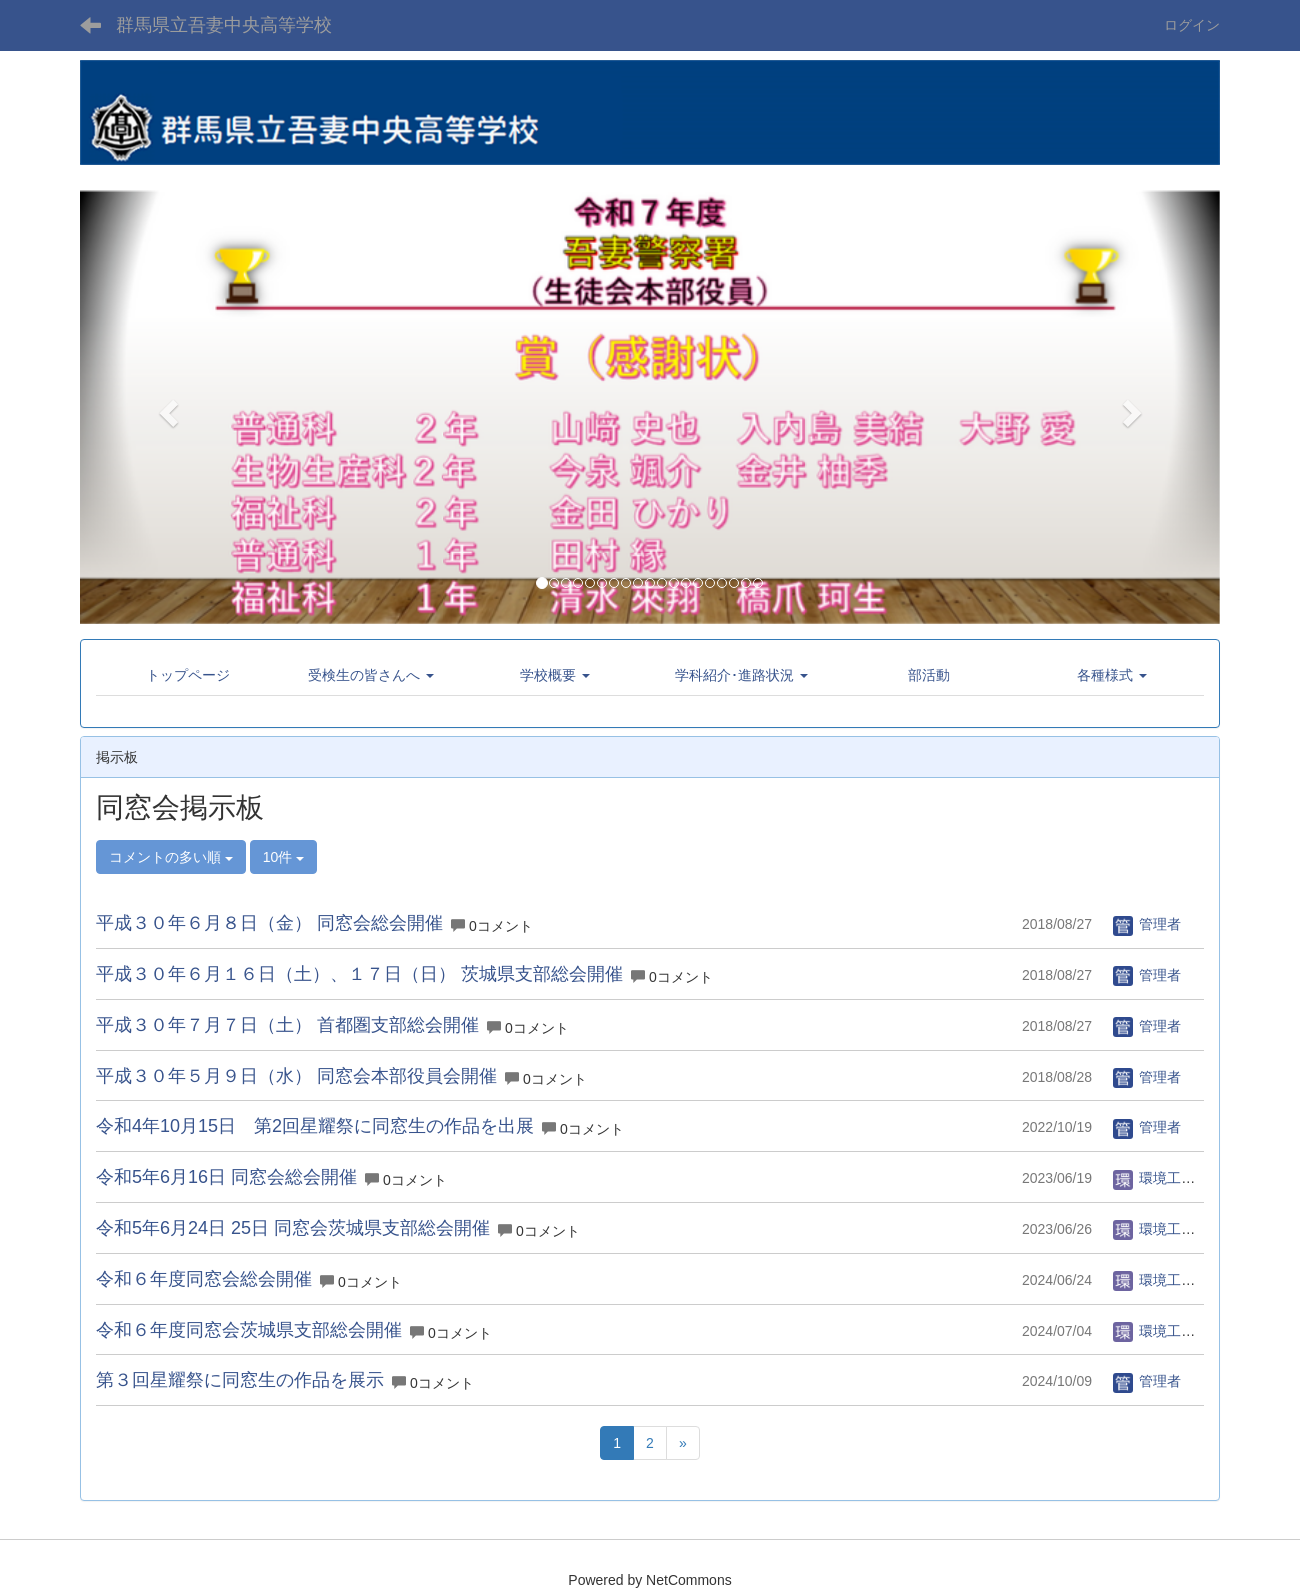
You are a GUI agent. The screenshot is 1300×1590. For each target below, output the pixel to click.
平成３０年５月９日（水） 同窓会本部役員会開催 (296, 1076)
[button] (165, 406)
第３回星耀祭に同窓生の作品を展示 (240, 1380)
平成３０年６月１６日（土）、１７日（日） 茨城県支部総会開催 (359, 974)
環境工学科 (1161, 1178)
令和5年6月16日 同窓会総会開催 (226, 1177)
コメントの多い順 (171, 857)
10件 (283, 857)
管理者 (1147, 924)
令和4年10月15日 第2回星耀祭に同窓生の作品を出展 (315, 1126)
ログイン (1192, 25)
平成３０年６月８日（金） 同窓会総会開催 (269, 923)
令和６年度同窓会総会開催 (204, 1279)
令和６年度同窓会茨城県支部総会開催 (249, 1330)
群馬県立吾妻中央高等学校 (224, 25)
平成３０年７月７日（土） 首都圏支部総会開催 (287, 1025)
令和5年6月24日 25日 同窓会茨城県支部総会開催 (293, 1228)
